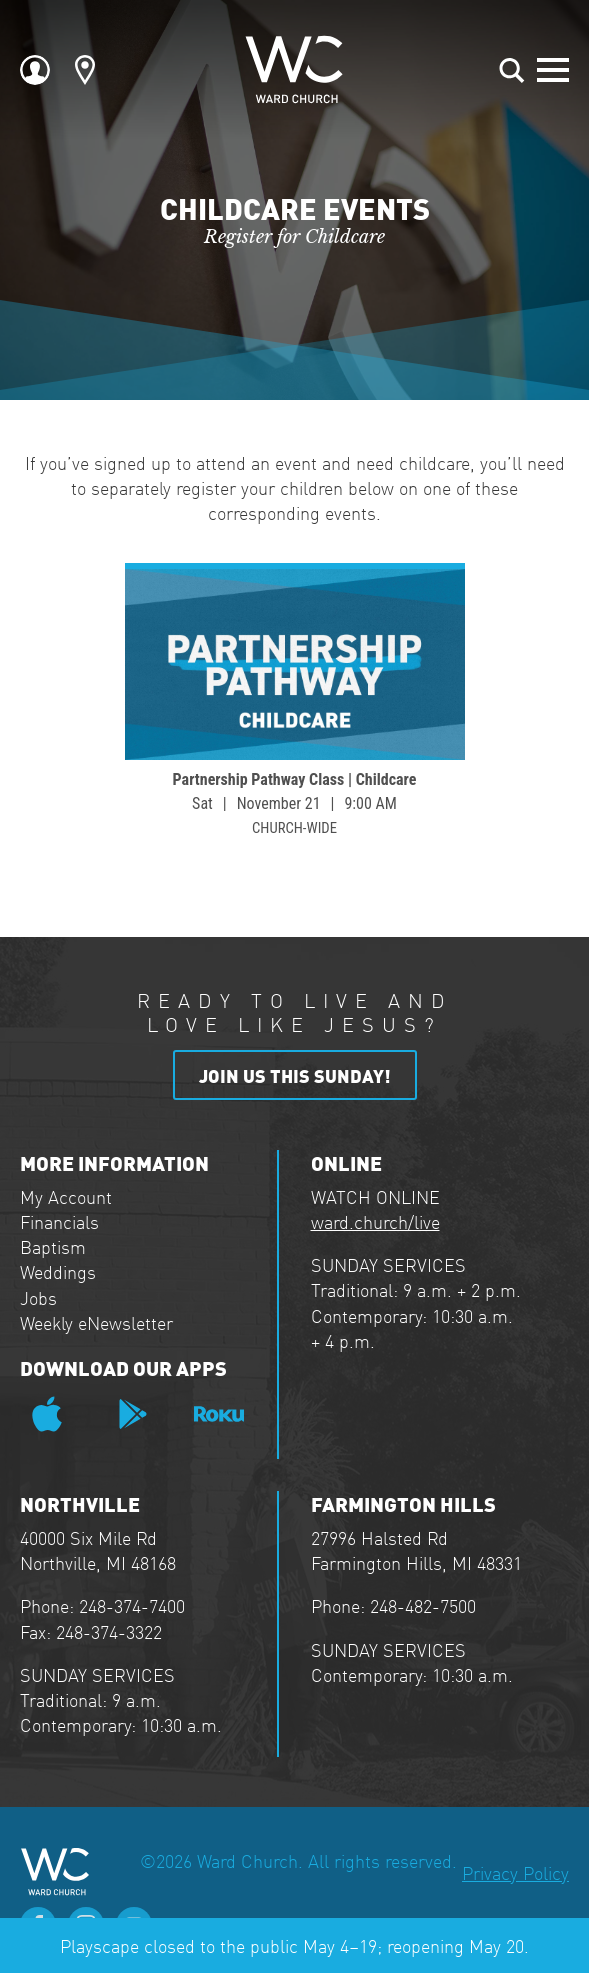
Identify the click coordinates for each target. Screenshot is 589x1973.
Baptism (53, 1246)
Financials (59, 1221)
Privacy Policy (515, 1872)
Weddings (58, 1271)
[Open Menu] (553, 70)
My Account (66, 1196)
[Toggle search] (512, 70)
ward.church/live (375, 1221)
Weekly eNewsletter (96, 1322)
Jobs (38, 1297)
